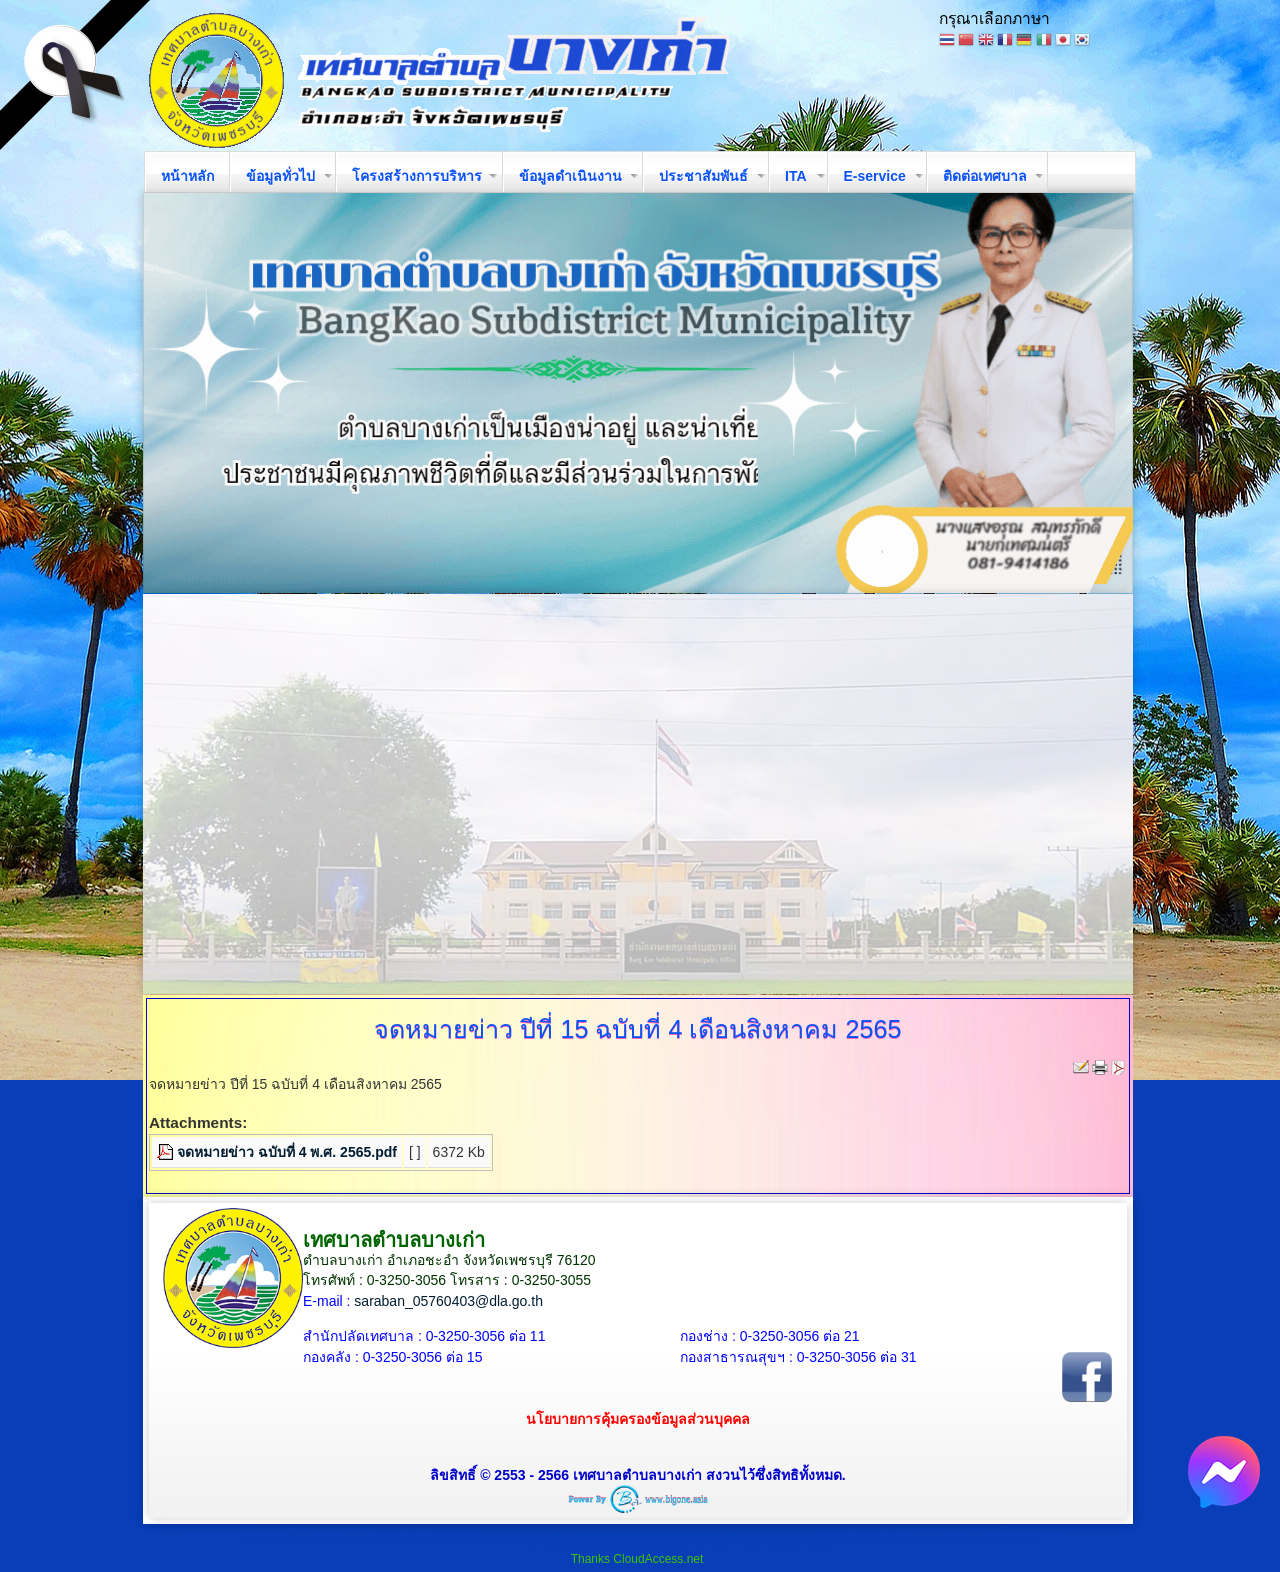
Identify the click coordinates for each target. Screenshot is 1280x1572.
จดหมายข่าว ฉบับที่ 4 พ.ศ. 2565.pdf (287, 1152)
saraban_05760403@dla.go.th (448, 1301)
